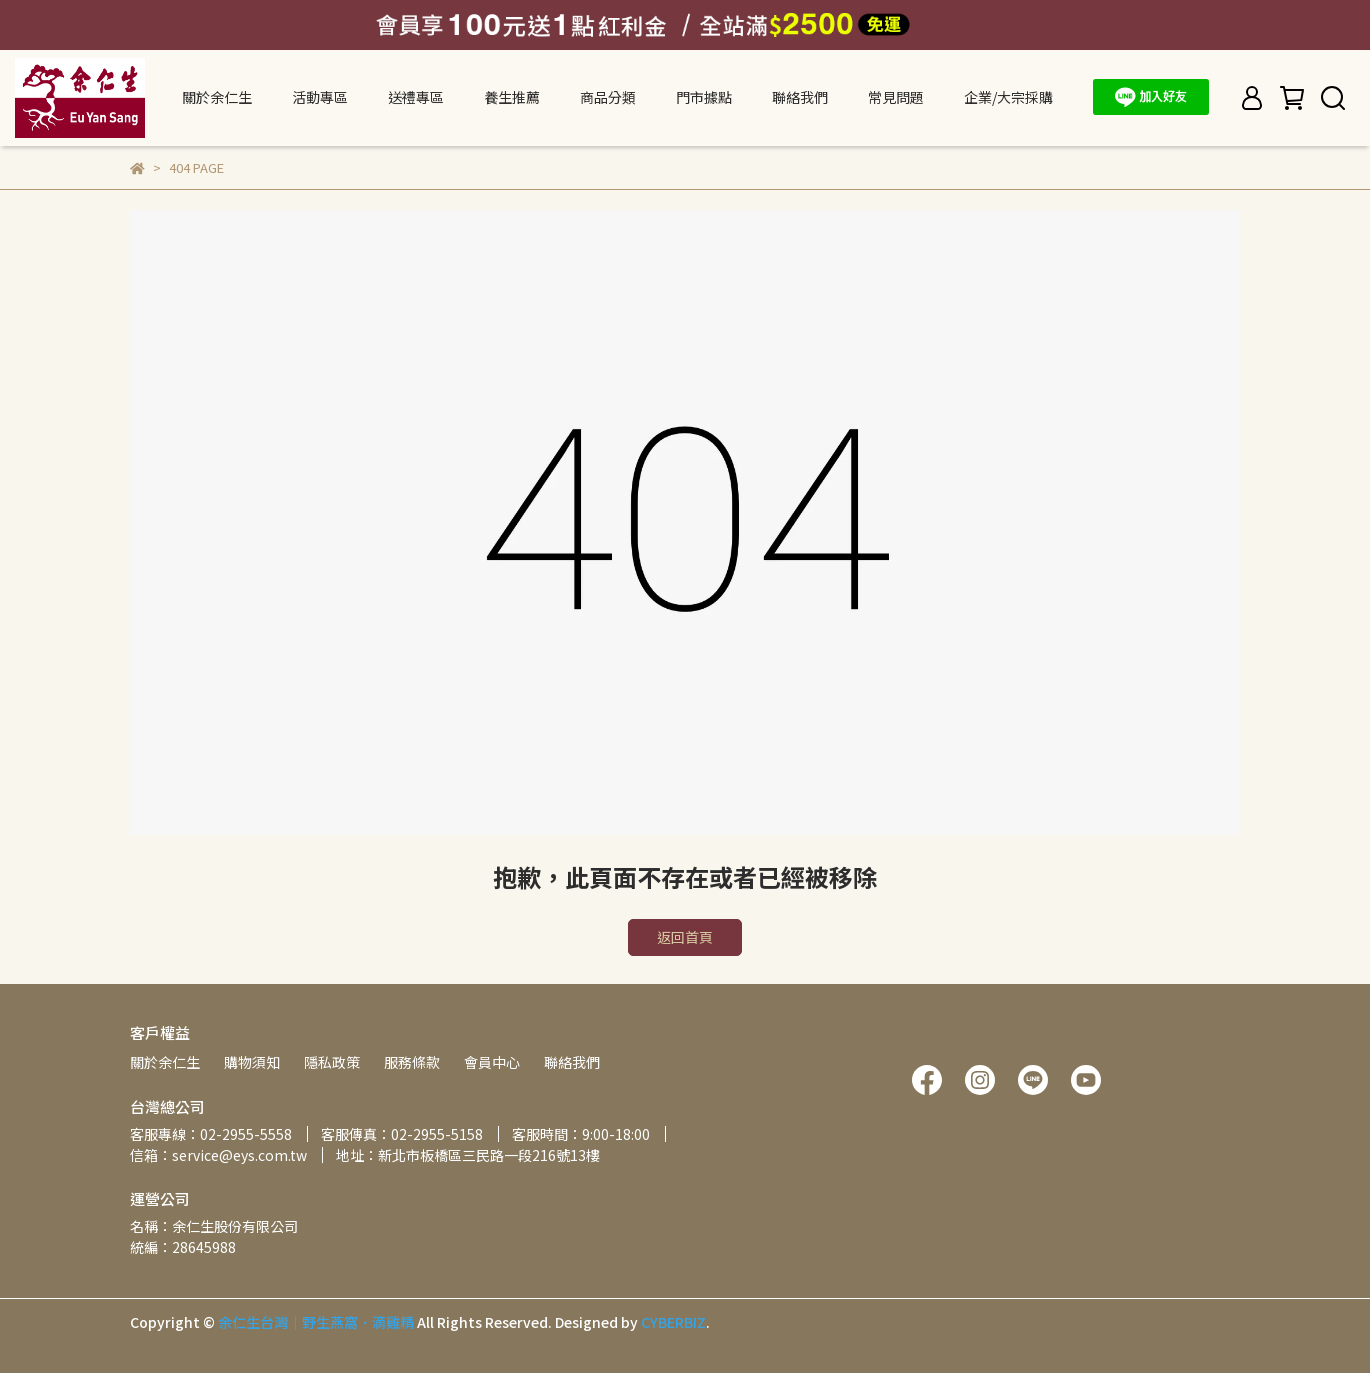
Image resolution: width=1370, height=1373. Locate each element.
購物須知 (252, 1062)
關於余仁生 (165, 1062)
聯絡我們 (800, 97)
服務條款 (412, 1062)
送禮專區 (416, 97)
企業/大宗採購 (1008, 97)
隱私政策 (332, 1062)
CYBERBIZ (673, 1322)
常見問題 (896, 97)
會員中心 (492, 1062)
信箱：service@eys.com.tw (218, 1155)
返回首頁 (685, 937)
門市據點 (704, 97)
